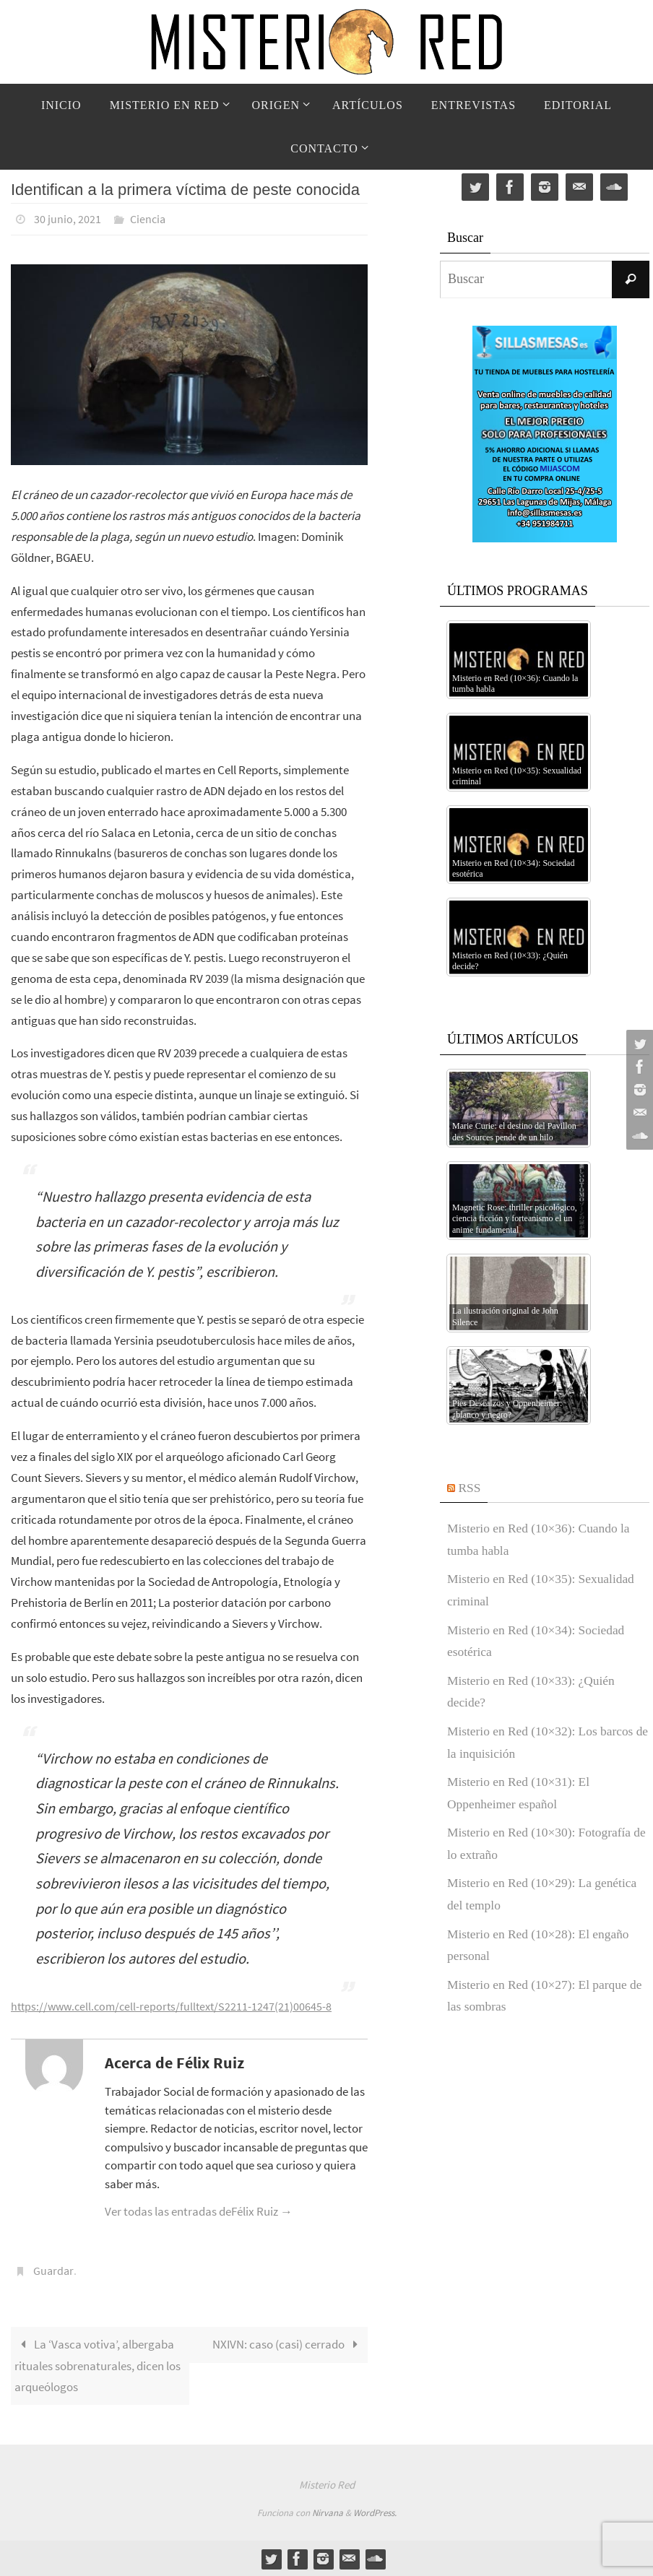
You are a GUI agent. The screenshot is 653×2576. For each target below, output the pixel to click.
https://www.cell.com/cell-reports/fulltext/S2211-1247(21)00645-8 (176, 2005)
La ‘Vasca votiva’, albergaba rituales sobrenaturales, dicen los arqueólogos (97, 2364)
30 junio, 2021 (67, 219)
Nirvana (327, 2512)
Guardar (53, 2270)
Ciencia (147, 219)
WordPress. (375, 2512)
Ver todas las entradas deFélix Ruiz (199, 2211)
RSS (470, 1487)
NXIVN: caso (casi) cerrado (288, 2343)
